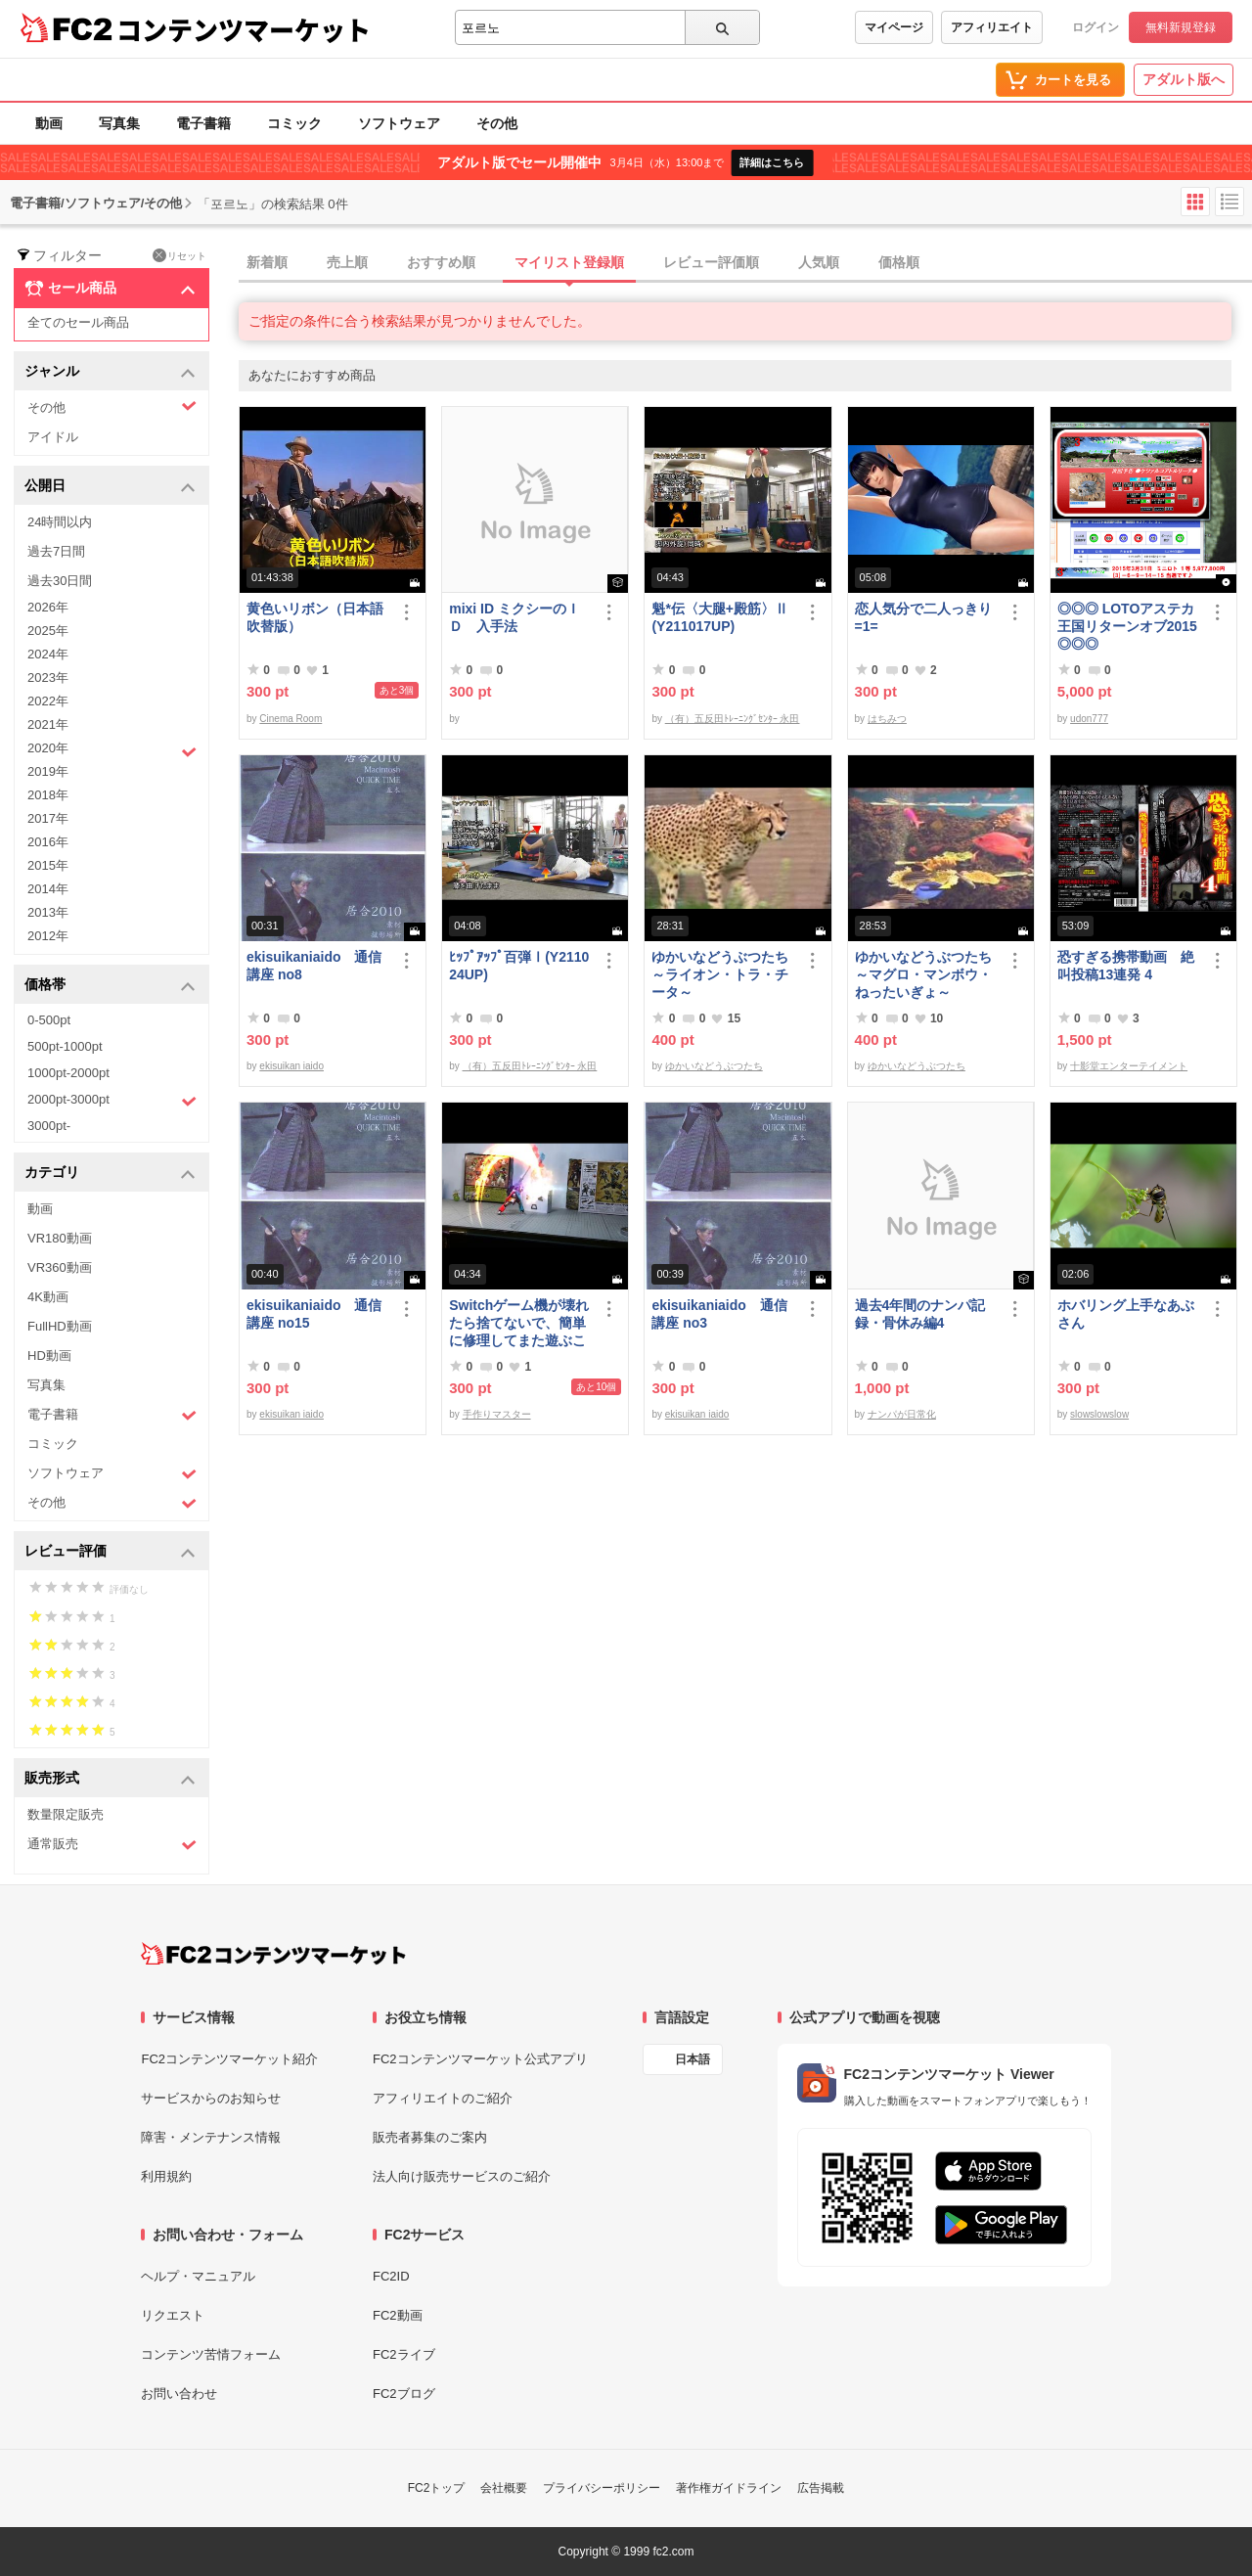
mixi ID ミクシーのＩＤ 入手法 (514, 617)
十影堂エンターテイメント (1128, 1066)
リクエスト (172, 2315)
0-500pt (48, 1020)
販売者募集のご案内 (430, 2137)
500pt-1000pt (65, 1046)
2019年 (47, 771)
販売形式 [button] (110, 1779)
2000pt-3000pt (112, 1100)
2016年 (47, 842)
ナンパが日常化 (902, 1414)
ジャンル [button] (110, 372)
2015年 (47, 865)
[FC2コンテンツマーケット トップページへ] (273, 1953)
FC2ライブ (404, 2354)
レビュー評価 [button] (110, 1552)
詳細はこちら (771, 162)
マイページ (894, 27)
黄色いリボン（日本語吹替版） (314, 617)
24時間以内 (59, 522)
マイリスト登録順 (569, 262)
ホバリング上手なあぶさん (1125, 1314)
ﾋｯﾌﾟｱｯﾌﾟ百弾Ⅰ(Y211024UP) (519, 965)
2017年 (47, 818)
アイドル (52, 436)
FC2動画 (398, 2315)
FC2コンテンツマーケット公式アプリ (480, 2059)
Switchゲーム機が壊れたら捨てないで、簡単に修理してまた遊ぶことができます (519, 1323)
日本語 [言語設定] (692, 2059)
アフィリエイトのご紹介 (443, 2098)
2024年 (47, 654)
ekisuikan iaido (291, 1066)
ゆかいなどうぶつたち (714, 1066)
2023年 (47, 677)
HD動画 (49, 1355)
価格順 (898, 262)
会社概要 (503, 2488)
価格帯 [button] (110, 985)
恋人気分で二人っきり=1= (923, 617)
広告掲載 (820, 2488)
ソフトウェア (399, 123)
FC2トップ (437, 2488)
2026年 (47, 607)
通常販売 (112, 1844)
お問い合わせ (179, 2393)
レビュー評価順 (711, 262)
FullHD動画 (59, 1326)
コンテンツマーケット (243, 29)
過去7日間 (56, 551)
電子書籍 (203, 123)
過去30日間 (59, 580)
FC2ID (391, 2276)
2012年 (47, 935)
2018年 (47, 795)
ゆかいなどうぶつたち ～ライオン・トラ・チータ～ (722, 974)
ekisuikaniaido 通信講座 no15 (313, 1314)
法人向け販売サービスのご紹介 (462, 2176)
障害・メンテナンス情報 (211, 2137)
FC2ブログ (404, 2393)
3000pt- (48, 1125)
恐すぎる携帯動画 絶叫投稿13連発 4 (1125, 965)
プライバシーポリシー (601, 2488)
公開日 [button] (110, 486)
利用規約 (166, 2176)
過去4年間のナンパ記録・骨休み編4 (920, 1314)
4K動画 (47, 1296)
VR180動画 (59, 1238)
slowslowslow (1099, 1414)
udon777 (1089, 718)
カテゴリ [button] (110, 1173)
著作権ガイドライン (729, 2488)
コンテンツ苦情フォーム (211, 2354)
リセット (179, 255)
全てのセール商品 (78, 322)
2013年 (47, 912)
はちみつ (887, 718)
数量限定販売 (65, 1814)
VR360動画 (59, 1267)
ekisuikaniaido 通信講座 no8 (313, 965)
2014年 (47, 888)
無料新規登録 (1180, 27)
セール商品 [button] (110, 288)
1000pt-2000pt (68, 1072)
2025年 (47, 630)
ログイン (1095, 27)
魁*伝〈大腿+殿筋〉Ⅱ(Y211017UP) (719, 617)
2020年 (112, 750)
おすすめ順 (441, 262)
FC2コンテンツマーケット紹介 (229, 2059)
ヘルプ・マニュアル (198, 2276)
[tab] (745, 263)
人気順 (818, 262)
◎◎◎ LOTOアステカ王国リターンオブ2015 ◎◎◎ (1127, 626)
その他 (496, 123)
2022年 (47, 701)
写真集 (119, 123)
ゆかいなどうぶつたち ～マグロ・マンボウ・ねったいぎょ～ (926, 974)
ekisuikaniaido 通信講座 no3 (718, 1314)
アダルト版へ (1183, 79)
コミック (294, 123)
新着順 (267, 262)
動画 (49, 123)
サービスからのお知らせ (211, 2098)
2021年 (47, 724)
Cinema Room (290, 718)
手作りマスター (497, 1414)
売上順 (347, 262)
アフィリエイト (992, 27)
